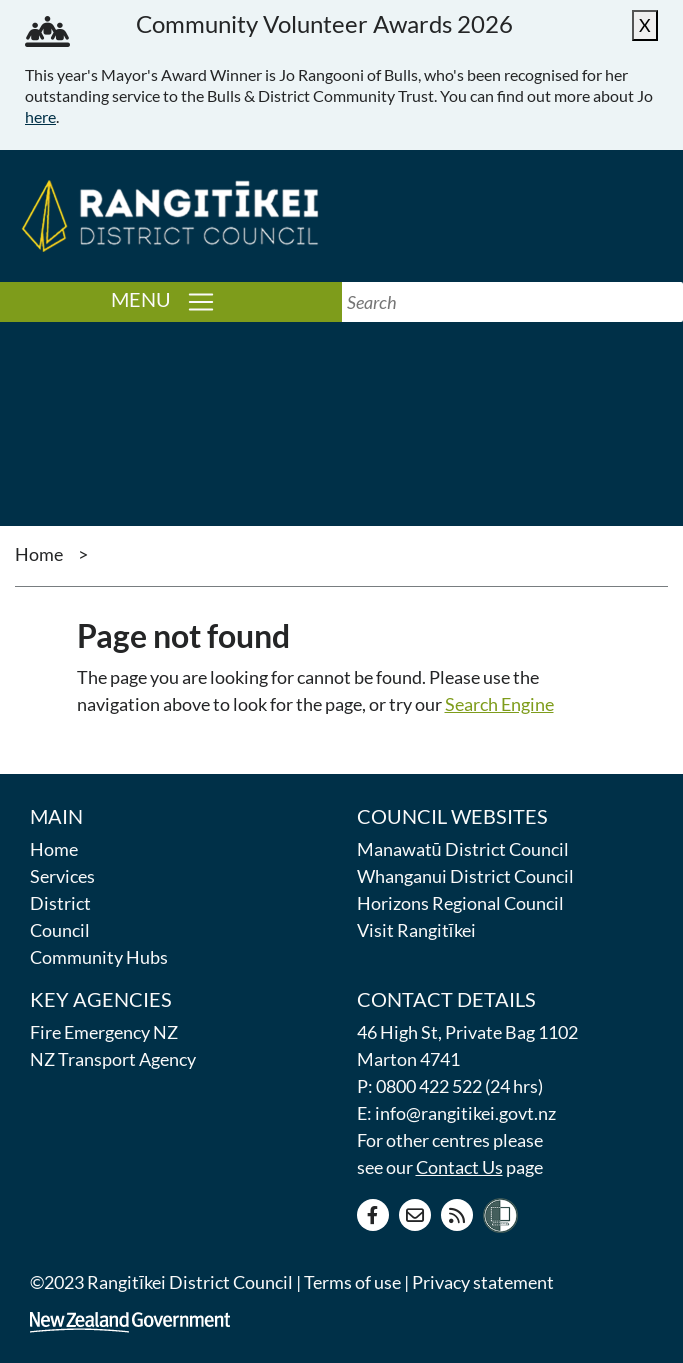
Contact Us (459, 1167)
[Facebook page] (373, 1215)
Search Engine (499, 704)
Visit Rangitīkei (416, 930)
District (60, 903)
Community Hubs (99, 957)
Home (39, 554)
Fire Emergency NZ (104, 1032)
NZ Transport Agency (113, 1059)
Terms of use (352, 1282)
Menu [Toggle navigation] (226, 300)
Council (60, 930)
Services (62, 876)
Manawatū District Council (463, 849)
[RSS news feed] (457, 1215)
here (40, 116)
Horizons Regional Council (460, 903)
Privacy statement (483, 1282)
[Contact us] (415, 1215)
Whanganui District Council (465, 876)
